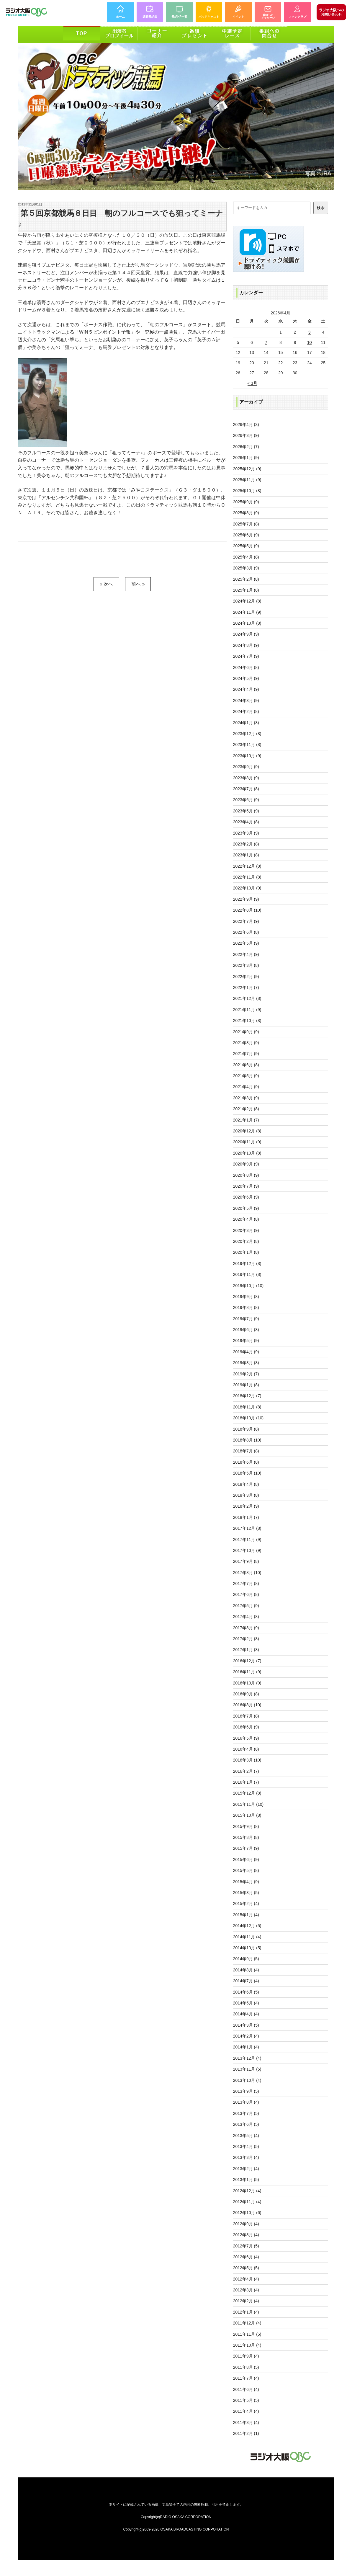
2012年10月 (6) (247, 2212)
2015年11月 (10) (248, 1804)
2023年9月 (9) (246, 766)
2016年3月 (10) (247, 1760)
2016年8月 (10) (247, 1704)
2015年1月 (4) (246, 1914)
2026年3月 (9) (246, 435)
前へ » (138, 584)
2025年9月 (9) (246, 501)
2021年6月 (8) (246, 1064)
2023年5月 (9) (246, 811)
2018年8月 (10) (247, 1440)
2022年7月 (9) (246, 921)
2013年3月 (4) (246, 2157)
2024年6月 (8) (246, 667)
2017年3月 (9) (246, 1627)
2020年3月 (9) (246, 1230)
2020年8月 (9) (246, 1175)
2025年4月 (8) (246, 557)
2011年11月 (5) (247, 2334)
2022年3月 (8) (246, 965)
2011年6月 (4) (246, 2389)
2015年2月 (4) (246, 1903)
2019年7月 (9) (246, 1318)
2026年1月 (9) (246, 457)
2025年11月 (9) (247, 479)
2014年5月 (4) (246, 2003)
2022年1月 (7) (246, 987)
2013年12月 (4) (247, 2058)
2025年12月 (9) (247, 468)
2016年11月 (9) (247, 1671)
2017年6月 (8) (246, 1594)
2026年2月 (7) (246, 446)
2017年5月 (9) (246, 1605)
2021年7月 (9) (246, 1053)
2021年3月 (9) (246, 1098)
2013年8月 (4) (246, 2102)
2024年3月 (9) (246, 700)
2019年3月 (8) (246, 1362)
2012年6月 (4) (246, 2257)
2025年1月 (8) (246, 590)
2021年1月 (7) (246, 1120)
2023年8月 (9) (246, 778)
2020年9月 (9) (246, 1164)
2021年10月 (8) (247, 1020)
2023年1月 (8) (246, 855)
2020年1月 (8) (246, 1252)
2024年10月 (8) (247, 623)
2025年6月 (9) (246, 535)
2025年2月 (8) (246, 579)
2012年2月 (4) (246, 2301)
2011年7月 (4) (246, 2378)
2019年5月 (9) (246, 1340)
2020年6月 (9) (246, 1197)
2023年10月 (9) (247, 755)
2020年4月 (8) (246, 1219)
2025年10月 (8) (247, 490)
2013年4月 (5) (246, 2146)
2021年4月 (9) (246, 1086)
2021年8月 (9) (246, 1042)
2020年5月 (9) (246, 1208)
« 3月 (252, 383)
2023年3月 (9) (246, 833)
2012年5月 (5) (246, 2267)
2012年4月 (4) (246, 2279)
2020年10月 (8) (247, 1153)
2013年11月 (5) (247, 2069)
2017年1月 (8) (246, 1649)
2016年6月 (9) (246, 1727)
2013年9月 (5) (246, 2091)
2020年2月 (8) (246, 1241)
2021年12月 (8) (247, 998)
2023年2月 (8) (246, 844)
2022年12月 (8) (247, 866)
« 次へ (106, 584)
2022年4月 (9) (246, 954)
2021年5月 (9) (246, 1075)
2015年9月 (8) (246, 1826)
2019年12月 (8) (247, 1263)
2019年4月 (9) (246, 1351)
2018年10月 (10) (248, 1418)
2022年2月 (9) (246, 976)
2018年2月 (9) (246, 1506)
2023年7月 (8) (246, 788)
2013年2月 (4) (246, 2168)
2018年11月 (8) (247, 1407)
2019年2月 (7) (246, 1374)
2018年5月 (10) (247, 1473)
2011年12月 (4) (247, 2323)
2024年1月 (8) (246, 722)
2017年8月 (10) (247, 1572)
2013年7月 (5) (246, 2113)
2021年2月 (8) (246, 1108)
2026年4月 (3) (246, 424)
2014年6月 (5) (246, 1992)
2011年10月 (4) (247, 2345)
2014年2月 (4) (246, 2036)
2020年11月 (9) (247, 1142)
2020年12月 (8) (247, 1131)
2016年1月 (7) (246, 1782)
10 (309, 342)
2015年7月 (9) (246, 1848)
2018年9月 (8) (246, 1429)
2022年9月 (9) (246, 899)
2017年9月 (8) (246, 1561)
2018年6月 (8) (246, 1462)
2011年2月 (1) (246, 2433)
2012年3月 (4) (246, 2290)
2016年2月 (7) (246, 1771)
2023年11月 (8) (247, 744)
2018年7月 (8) (246, 1451)
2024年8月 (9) (246, 645)
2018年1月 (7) (246, 1517)
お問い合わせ (331, 12)
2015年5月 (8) (246, 1870)
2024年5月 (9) (246, 678)
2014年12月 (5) (247, 1925)
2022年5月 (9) (246, 943)
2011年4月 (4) (246, 2411)
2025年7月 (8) (246, 524)
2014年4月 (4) (246, 2014)
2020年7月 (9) (246, 1186)
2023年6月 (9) (246, 799)
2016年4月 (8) (246, 1749)
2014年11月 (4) (247, 1937)
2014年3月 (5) (246, 2025)
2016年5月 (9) (246, 1738)
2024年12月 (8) (247, 601)
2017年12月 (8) (247, 1528)
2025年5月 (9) (246, 545)
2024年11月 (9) (247, 612)
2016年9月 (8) (246, 1694)
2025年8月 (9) (246, 512)
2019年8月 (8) (246, 1307)
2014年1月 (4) (246, 2047)
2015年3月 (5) (246, 1892)
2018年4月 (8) (246, 1484)
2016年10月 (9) (247, 1683)
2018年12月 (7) (247, 1395)
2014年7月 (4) (246, 1980)
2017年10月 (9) (247, 1550)
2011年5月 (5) (246, 2400)
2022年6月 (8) (246, 932)
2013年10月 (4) (247, 2080)
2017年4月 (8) (246, 1616)
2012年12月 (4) (247, 2190)
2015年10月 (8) (247, 1815)
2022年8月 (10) (247, 910)
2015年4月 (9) (246, 1881)
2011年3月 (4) (246, 2422)
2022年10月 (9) (247, 888)
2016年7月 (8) (246, 1716)
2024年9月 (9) (246, 634)
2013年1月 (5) (246, 2179)
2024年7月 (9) (246, 656)
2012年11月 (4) (247, 2201)
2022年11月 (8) (247, 877)
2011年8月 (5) (246, 2367)
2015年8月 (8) (246, 1837)
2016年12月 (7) (247, 1660)
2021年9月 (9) (246, 1031)
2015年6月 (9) (246, 1859)
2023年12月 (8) (247, 733)
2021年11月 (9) (247, 1009)
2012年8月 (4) (246, 2234)
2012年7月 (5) (246, 2246)
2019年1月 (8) (246, 1384)
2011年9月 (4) (246, 2356)
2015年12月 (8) (247, 1793)
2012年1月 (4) (246, 2312)
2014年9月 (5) (246, 1958)
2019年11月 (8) (247, 1274)
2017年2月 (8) (246, 1638)
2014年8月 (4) (246, 1970)
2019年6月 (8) (246, 1329)
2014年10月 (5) (247, 1947)
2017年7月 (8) (246, 1583)
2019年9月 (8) (246, 1296)
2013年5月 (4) (246, 2135)
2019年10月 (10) (248, 1285)
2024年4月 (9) (246, 689)
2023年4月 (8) (246, 822)
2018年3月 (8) (246, 1495)
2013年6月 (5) (246, 2124)
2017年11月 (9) (247, 1539)
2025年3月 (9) (246, 568)
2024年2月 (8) (246, 711)
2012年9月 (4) (246, 2223)
